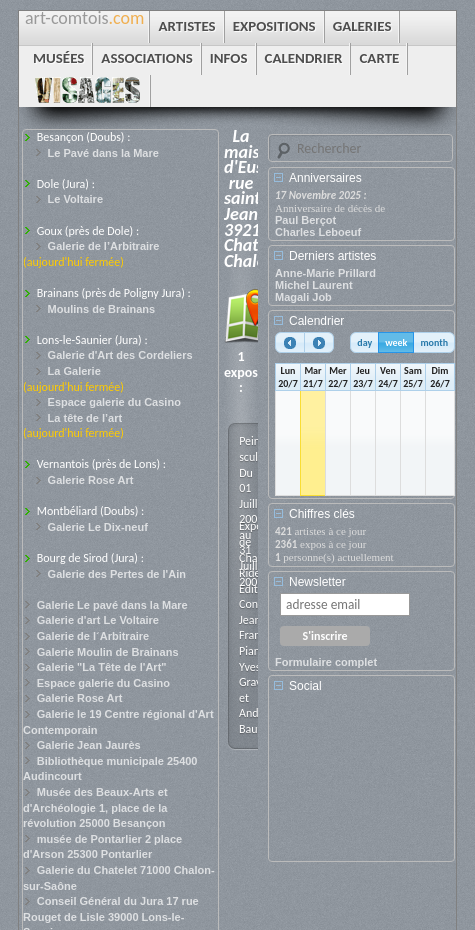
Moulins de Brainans (102, 309)
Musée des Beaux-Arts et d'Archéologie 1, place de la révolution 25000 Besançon (95, 807)
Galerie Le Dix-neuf (98, 527)
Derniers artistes (332, 256)
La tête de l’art (85, 418)
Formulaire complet (326, 662)
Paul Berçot (305, 220)
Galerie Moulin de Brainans (108, 652)
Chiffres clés (322, 514)
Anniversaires (325, 178)
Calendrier (316, 321)
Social (305, 686)
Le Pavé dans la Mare (103, 153)
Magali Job (303, 297)
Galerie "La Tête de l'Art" (102, 667)
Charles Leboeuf (318, 232)
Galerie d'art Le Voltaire (98, 620)
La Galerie (74, 371)
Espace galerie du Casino (114, 402)
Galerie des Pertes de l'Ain (117, 574)
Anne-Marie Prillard (325, 273)
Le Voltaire (75, 199)
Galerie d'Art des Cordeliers (120, 355)
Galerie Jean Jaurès (89, 745)
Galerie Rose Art (91, 480)
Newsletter (317, 582)
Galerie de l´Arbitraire (93, 636)
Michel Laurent (314, 285)
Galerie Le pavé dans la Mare (112, 605)
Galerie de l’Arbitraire (104, 246)
